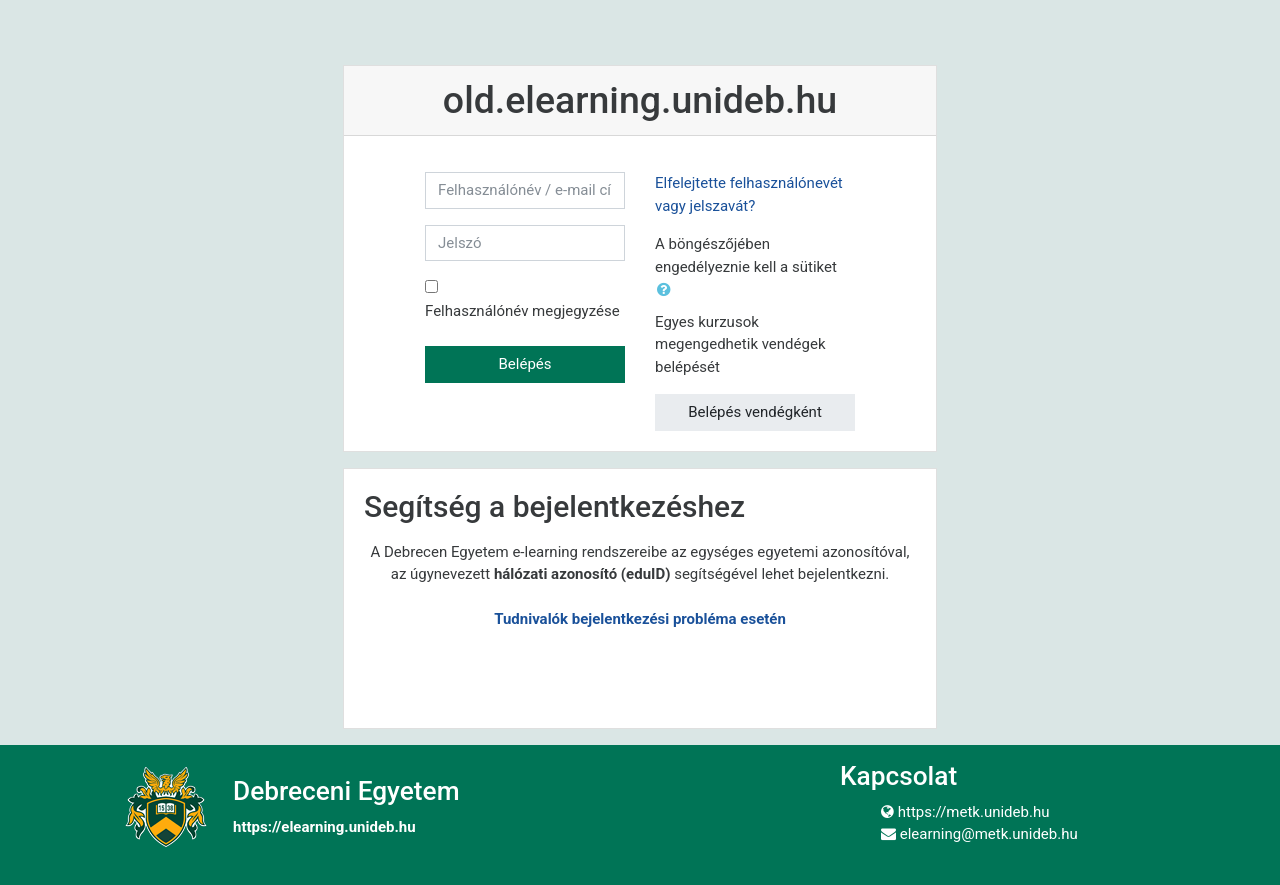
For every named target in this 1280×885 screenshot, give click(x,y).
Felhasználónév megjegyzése (522, 311)
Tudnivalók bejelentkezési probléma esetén (640, 619)
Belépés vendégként (755, 412)
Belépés (524, 364)
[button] (668, 290)
